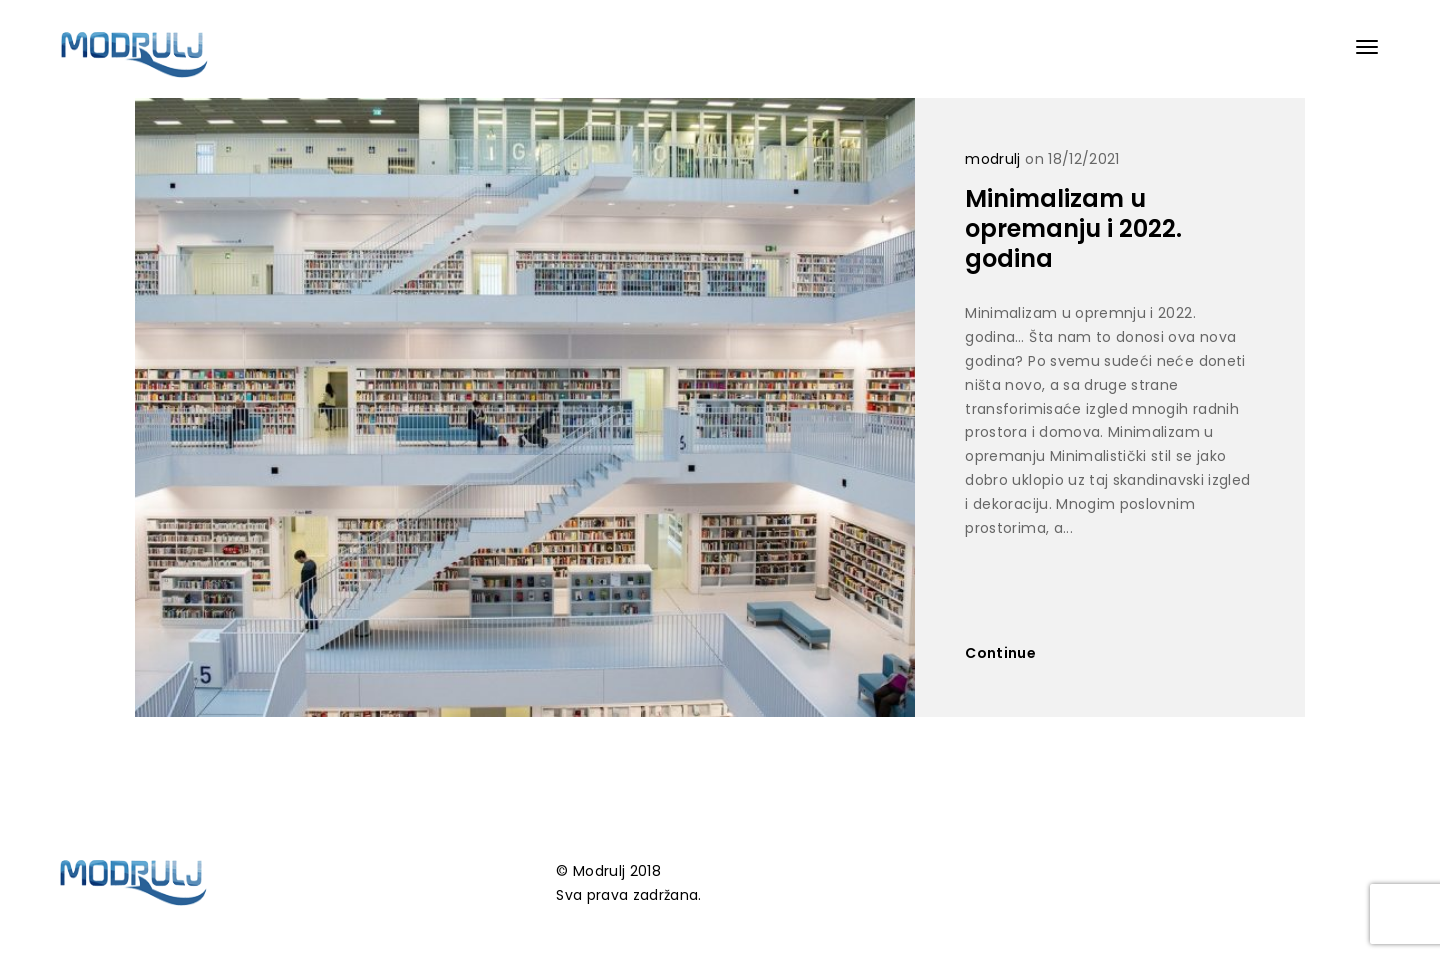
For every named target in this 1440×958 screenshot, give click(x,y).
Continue (1000, 653)
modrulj (992, 159)
